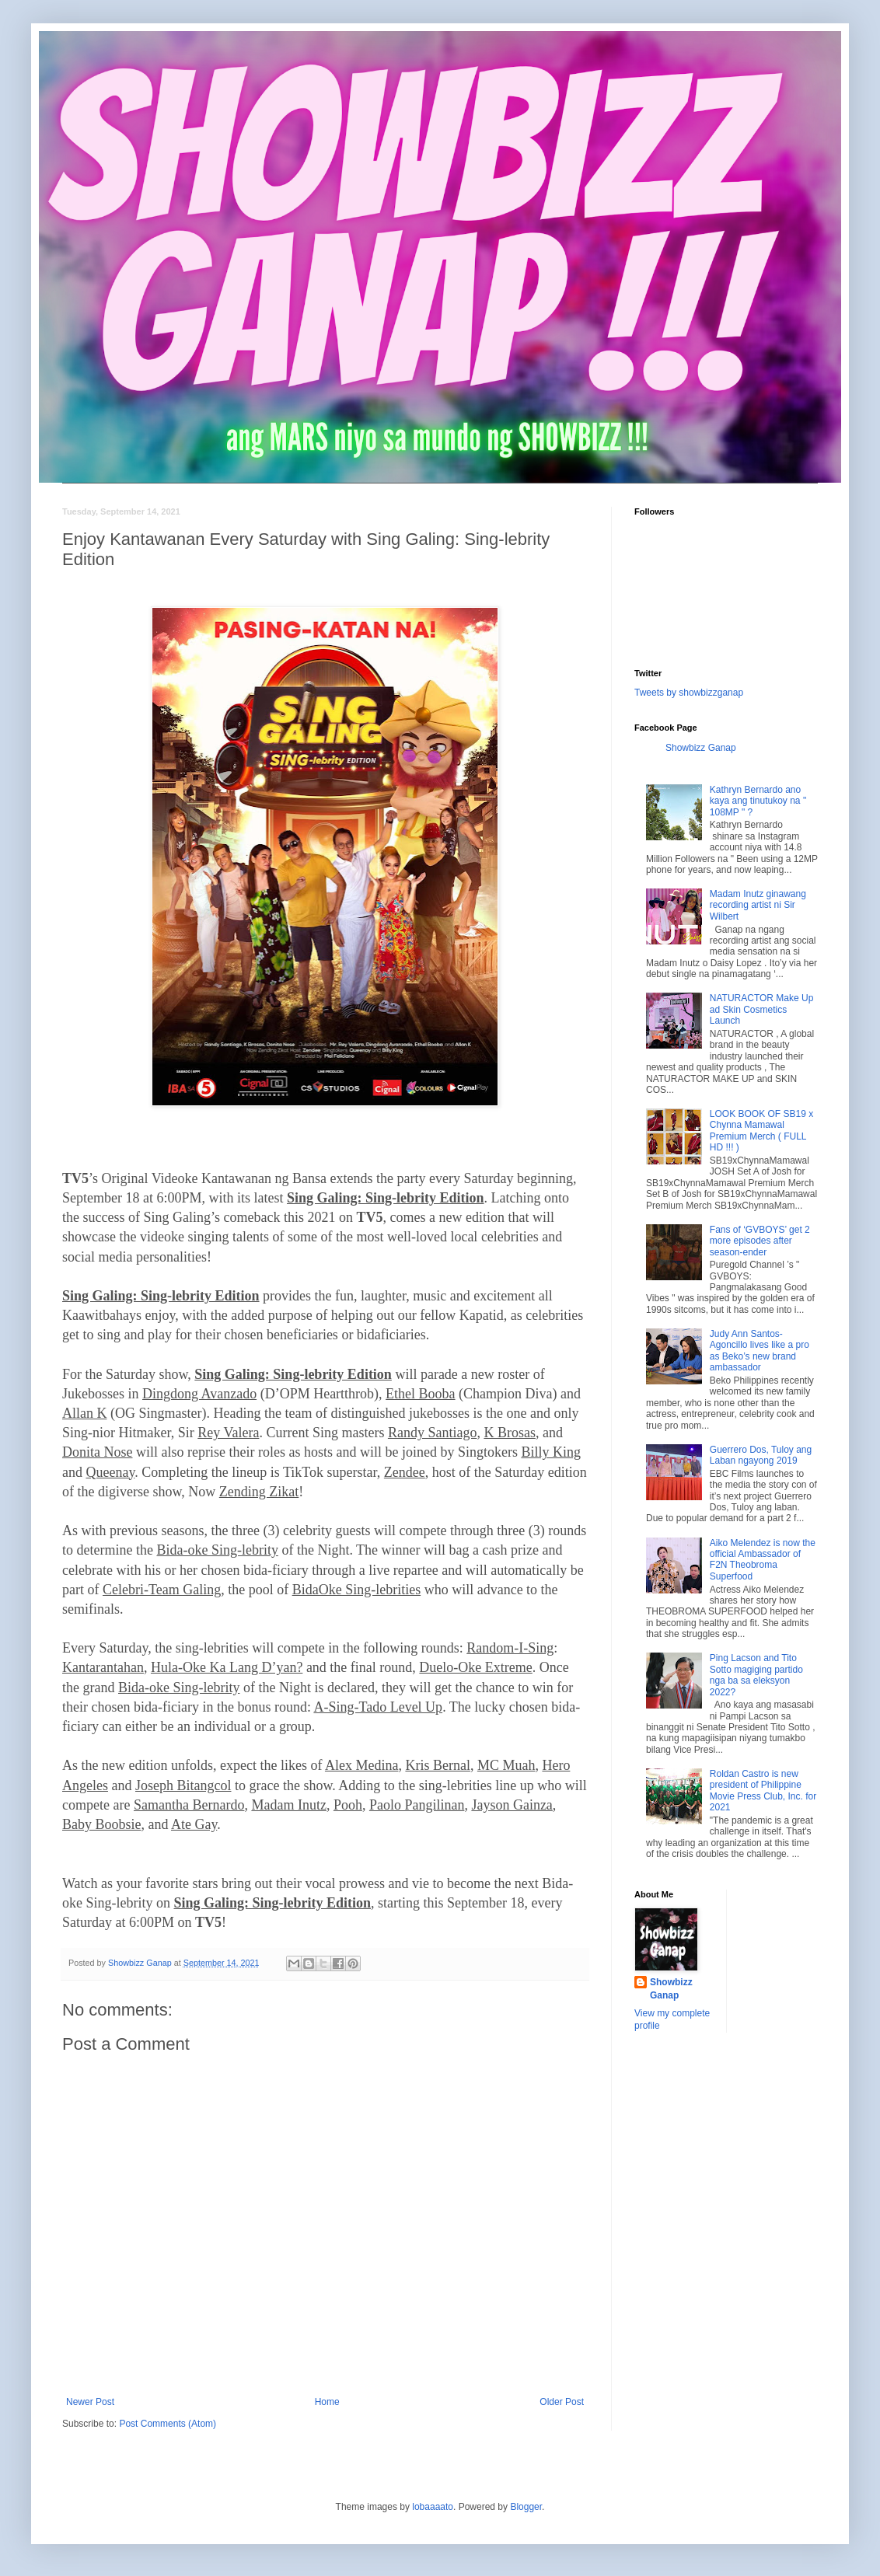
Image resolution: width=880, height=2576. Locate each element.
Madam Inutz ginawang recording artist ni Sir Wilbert (758, 905)
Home (327, 2401)
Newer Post (90, 2401)
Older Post (562, 2401)
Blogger (526, 2506)
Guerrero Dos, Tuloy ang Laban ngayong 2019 (761, 1455)
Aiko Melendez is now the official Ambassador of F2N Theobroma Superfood (762, 1560)
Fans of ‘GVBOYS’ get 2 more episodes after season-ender (760, 1241)
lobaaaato (432, 2506)
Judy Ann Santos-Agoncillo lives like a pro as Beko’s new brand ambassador (759, 1350)
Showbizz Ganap (700, 747)
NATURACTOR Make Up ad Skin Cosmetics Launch (762, 1009)
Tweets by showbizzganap (688, 692)
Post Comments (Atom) (167, 2423)
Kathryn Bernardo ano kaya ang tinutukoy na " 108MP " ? (758, 801)
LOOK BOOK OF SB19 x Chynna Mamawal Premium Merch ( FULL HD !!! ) (761, 1130)
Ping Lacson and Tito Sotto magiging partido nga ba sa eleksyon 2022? (756, 1675)
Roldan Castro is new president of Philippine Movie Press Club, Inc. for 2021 (763, 1790)
